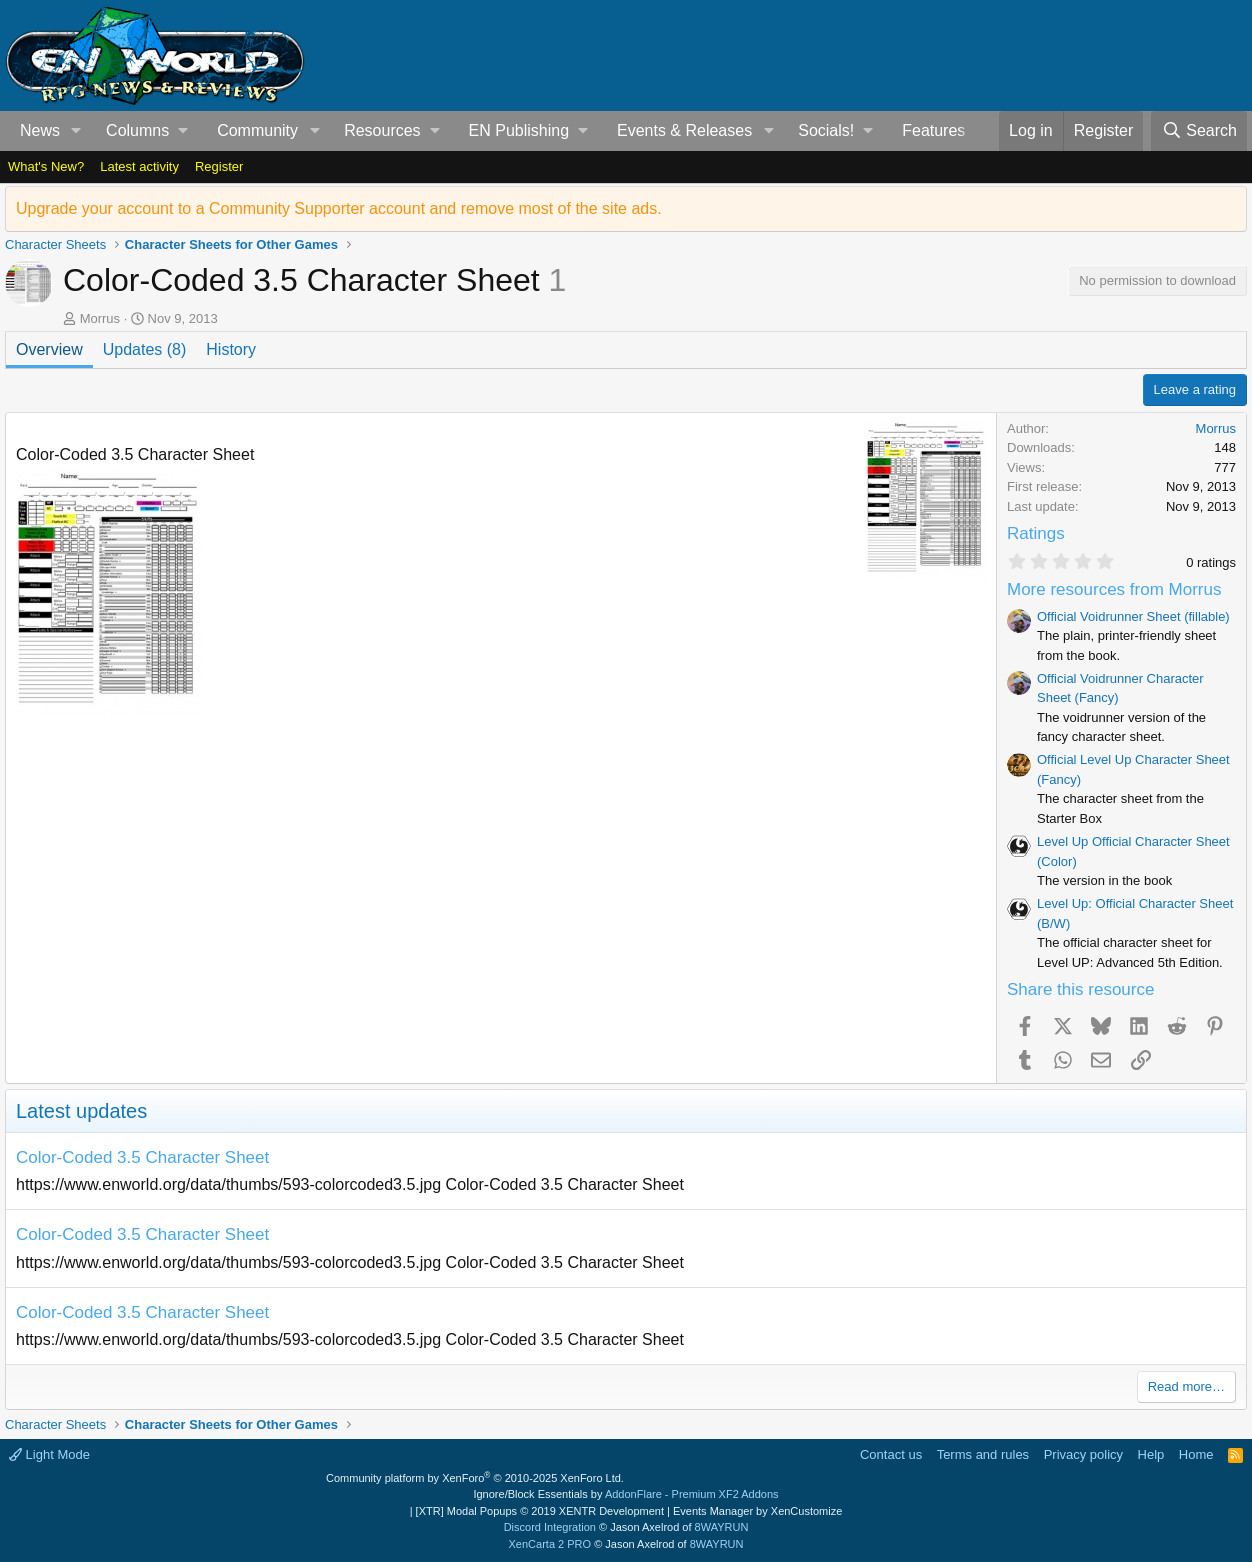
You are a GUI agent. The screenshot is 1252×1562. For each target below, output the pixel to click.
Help (1151, 1454)
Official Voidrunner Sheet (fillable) (1133, 616)
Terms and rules (983, 1454)
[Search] (1199, 131)
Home (1196, 1454)
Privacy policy (1083, 1454)
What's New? (46, 166)
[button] (76, 131)
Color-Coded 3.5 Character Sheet (142, 1157)
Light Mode (49, 1454)
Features (933, 130)
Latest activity (139, 166)
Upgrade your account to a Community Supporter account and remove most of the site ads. (339, 208)
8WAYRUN (722, 1527)
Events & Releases (684, 130)
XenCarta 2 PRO (550, 1544)
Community (257, 130)
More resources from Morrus (1114, 589)
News (40, 130)
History (231, 349)
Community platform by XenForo (475, 1478)
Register (219, 166)
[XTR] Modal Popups (540, 1511)
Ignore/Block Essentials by (625, 1494)
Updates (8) (145, 349)
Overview (49, 349)
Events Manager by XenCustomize (757, 1511)
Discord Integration (550, 1527)
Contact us (891, 1454)
